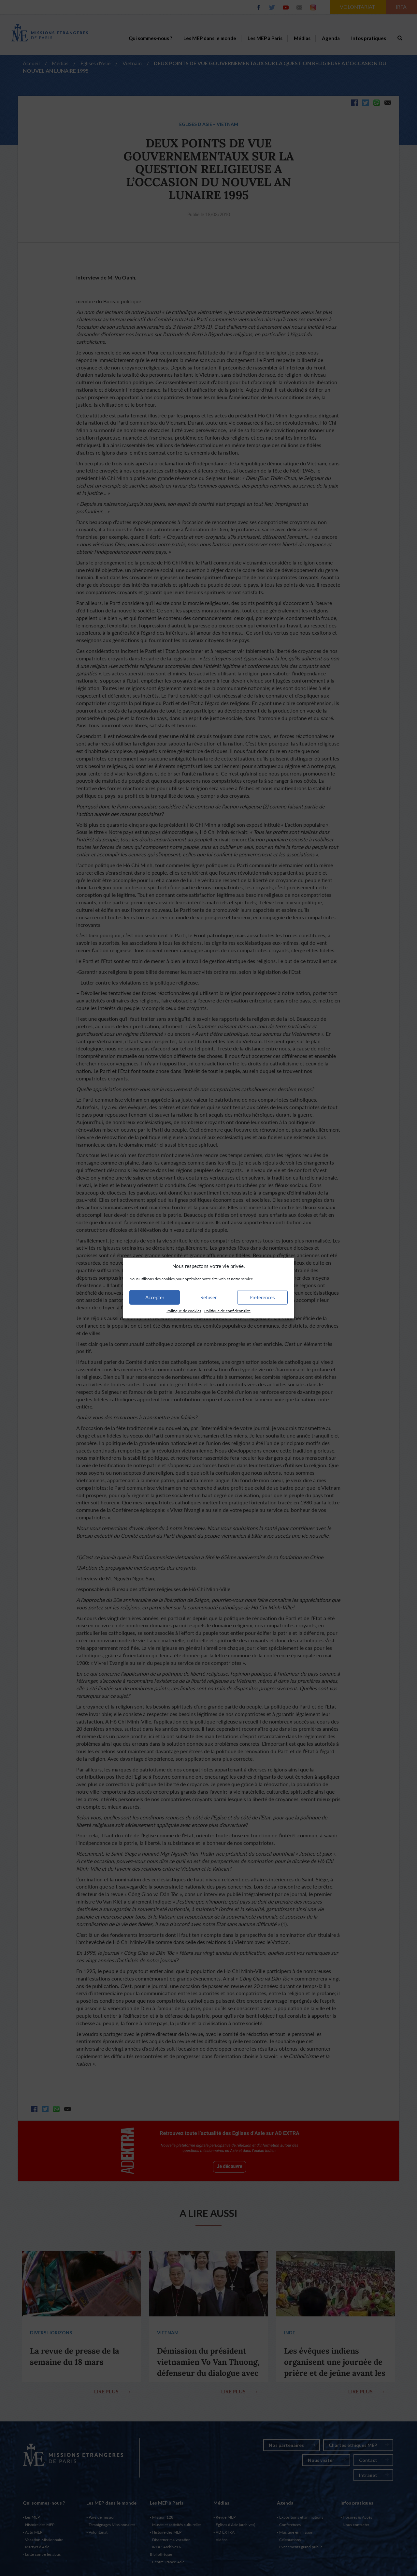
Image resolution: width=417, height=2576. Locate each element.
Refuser (208, 1297)
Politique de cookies (183, 1310)
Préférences (262, 1297)
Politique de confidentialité (227, 1310)
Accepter (154, 1297)
